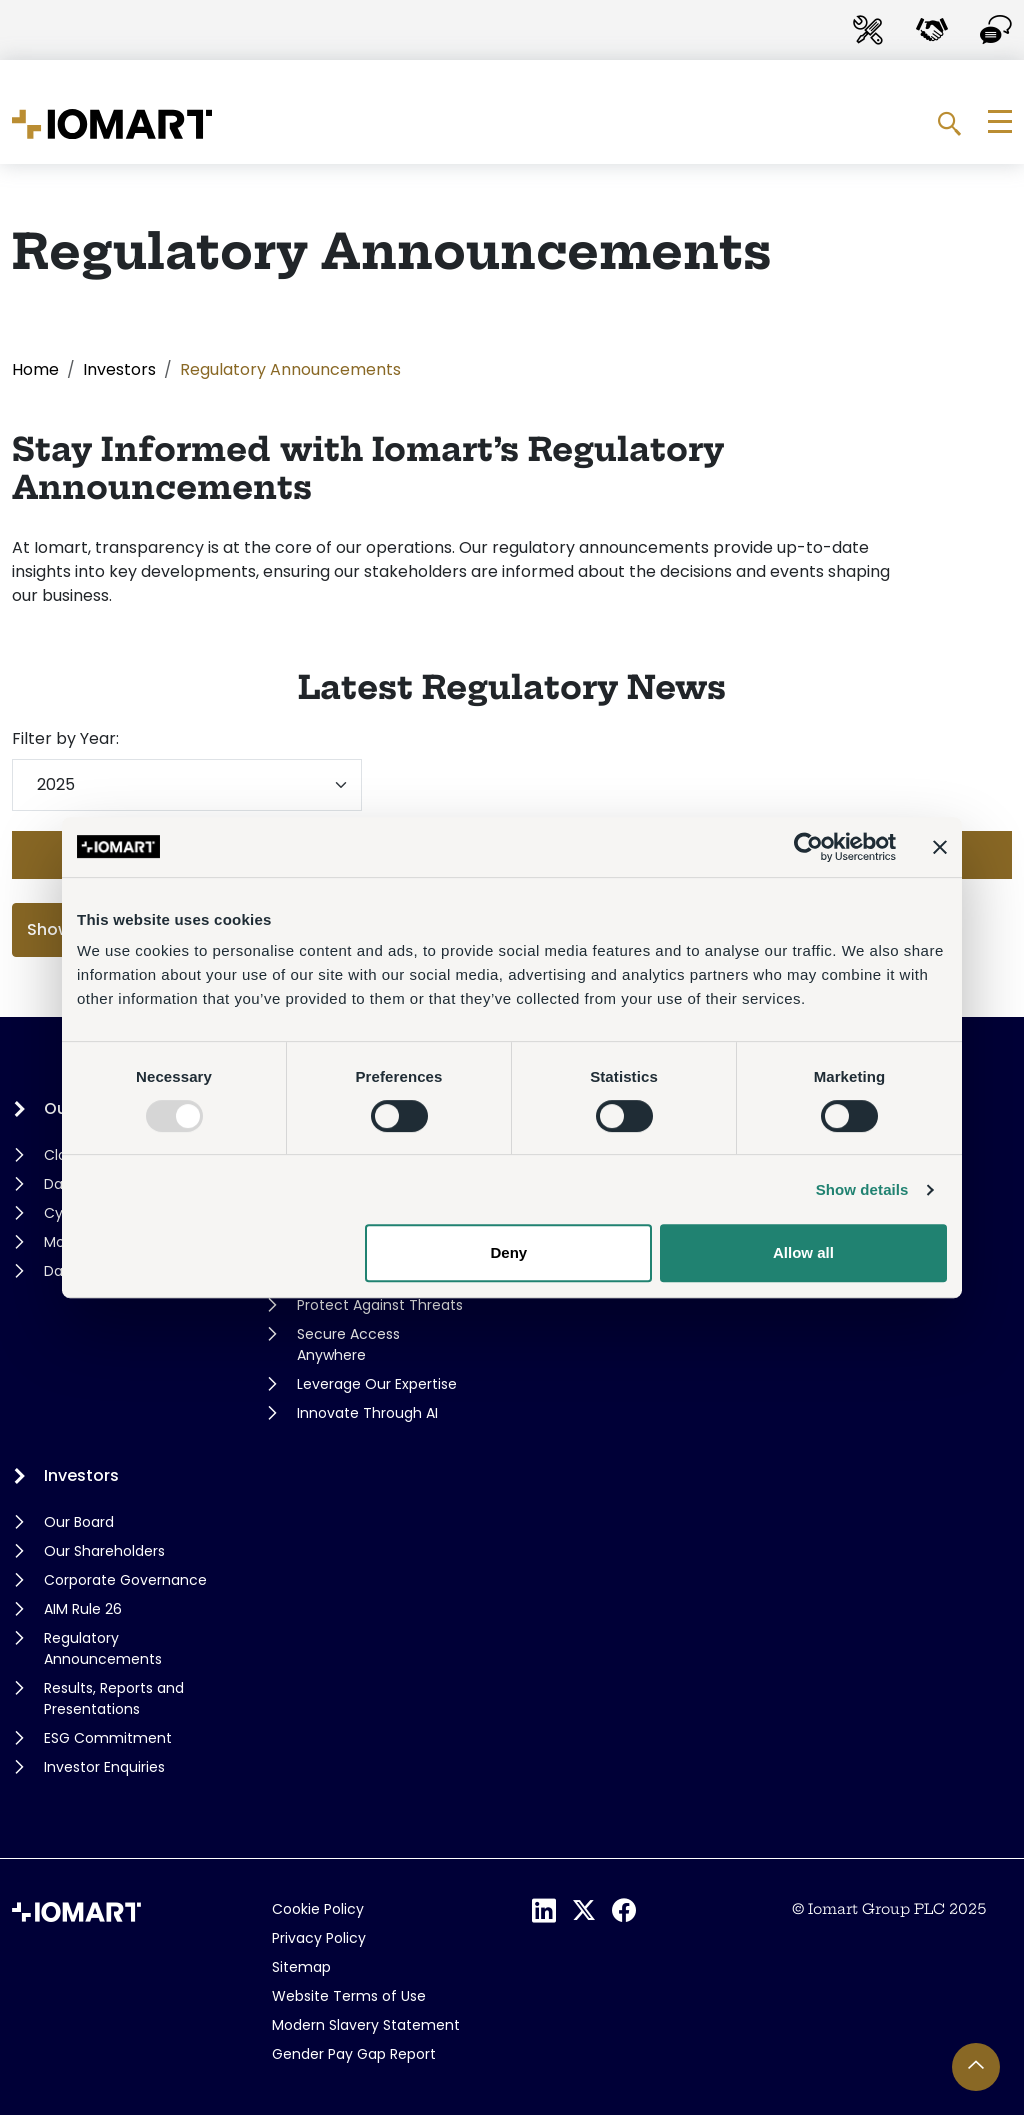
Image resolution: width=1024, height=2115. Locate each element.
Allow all (803, 1252)
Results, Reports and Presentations (114, 1698)
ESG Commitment (108, 1738)
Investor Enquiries (104, 1767)
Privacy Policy (319, 1938)
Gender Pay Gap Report (354, 2054)
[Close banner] (940, 847)
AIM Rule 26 (83, 1609)
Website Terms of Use (349, 1996)
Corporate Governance (125, 1580)
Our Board (79, 1522)
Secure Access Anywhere (348, 1344)
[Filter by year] (187, 785)
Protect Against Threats (380, 1305)
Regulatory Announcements (103, 1648)
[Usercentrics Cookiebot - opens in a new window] (808, 847)
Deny (509, 1252)
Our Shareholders (104, 1551)
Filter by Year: (65, 738)
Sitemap (301, 1967)
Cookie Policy (318, 1909)
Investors (119, 369)
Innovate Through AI (367, 1413)
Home (35, 369)
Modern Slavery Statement (366, 2025)
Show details (862, 1189)
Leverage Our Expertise (377, 1384)
